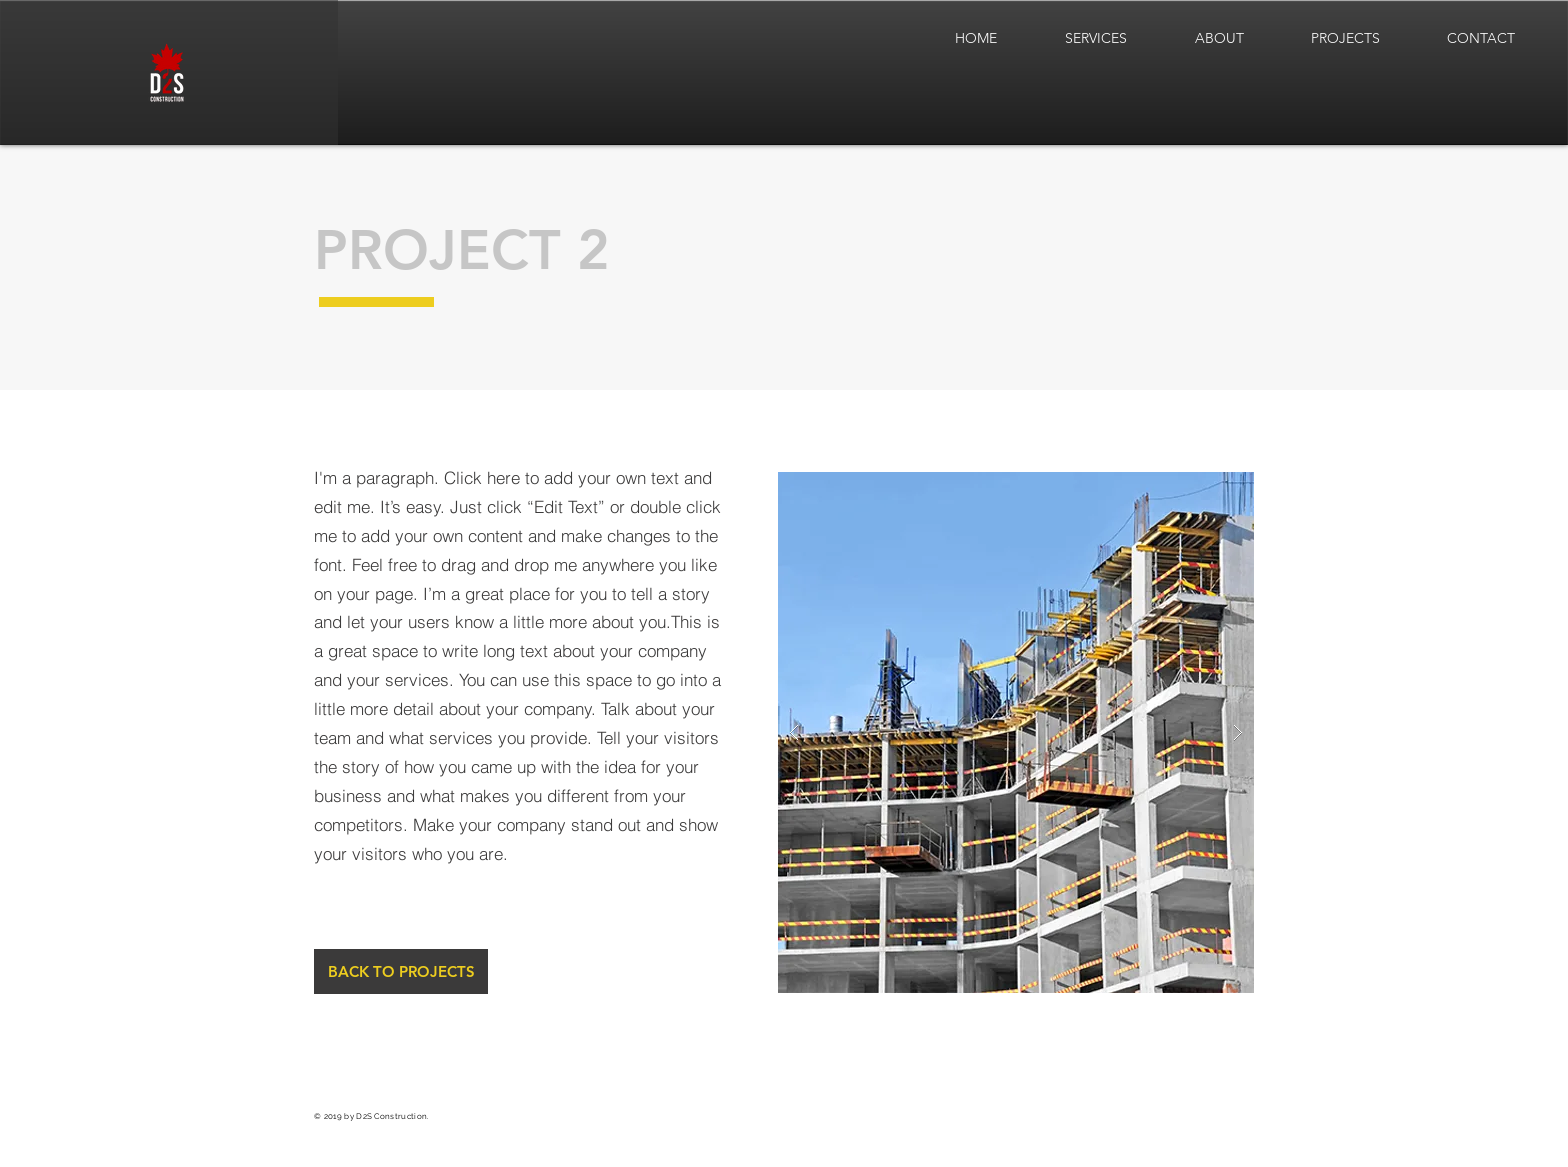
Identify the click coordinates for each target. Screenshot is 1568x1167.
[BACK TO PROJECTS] (401, 971)
